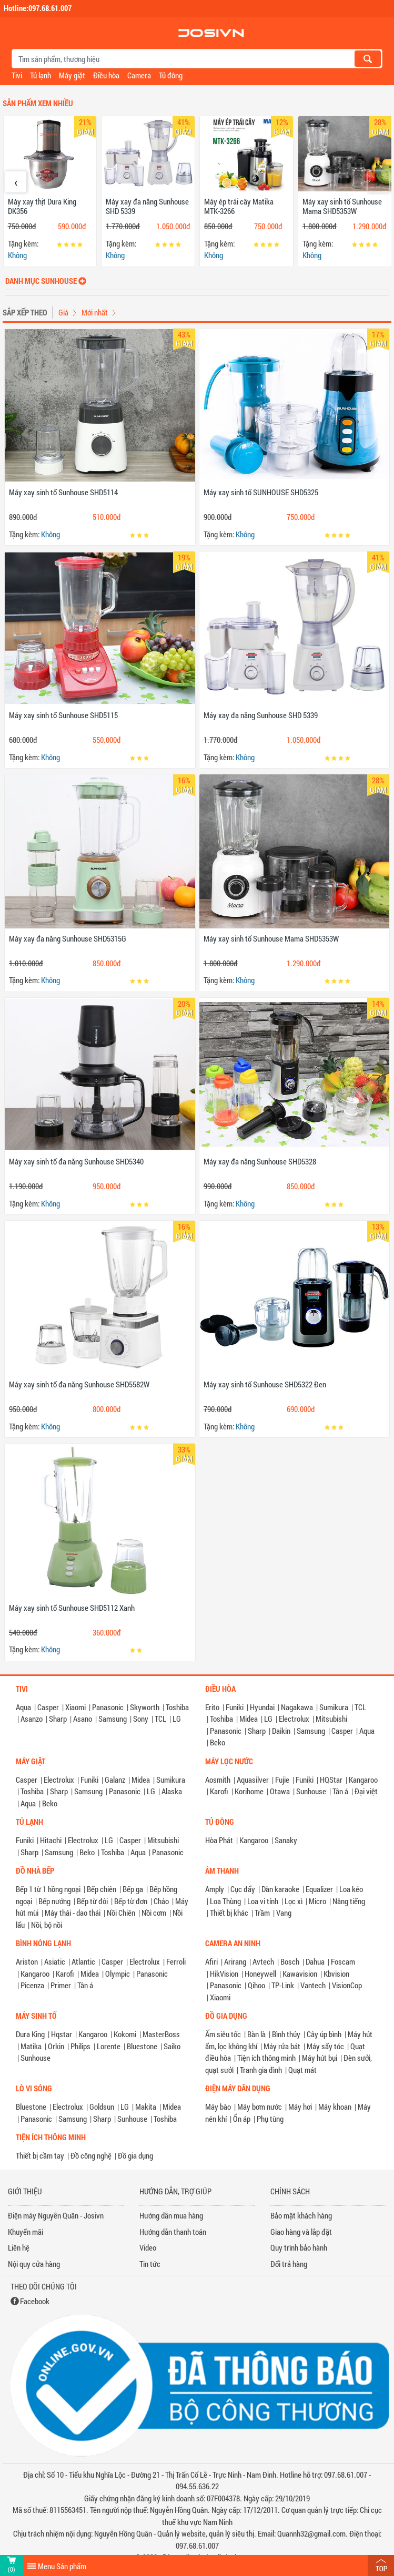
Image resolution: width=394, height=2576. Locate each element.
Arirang (235, 1961)
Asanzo (32, 1718)
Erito (212, 1707)
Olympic (117, 1973)
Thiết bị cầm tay (40, 2155)
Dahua (315, 1961)
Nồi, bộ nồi (46, 1924)
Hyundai (262, 1707)
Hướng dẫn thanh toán (172, 2231)
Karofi (219, 1791)
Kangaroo (363, 1779)
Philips (80, 2046)
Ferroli (176, 1961)
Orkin (56, 2046)
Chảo (161, 1901)
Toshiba (177, 1707)
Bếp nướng (54, 1901)
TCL (160, 1718)
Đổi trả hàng (288, 2263)
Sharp (58, 1718)
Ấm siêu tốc (223, 2034)
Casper (48, 1707)
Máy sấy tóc (325, 2046)
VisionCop (347, 1985)
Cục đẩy (242, 1889)
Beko (217, 1742)
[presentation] (15, 181)
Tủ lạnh (40, 75)
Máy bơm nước (259, 2106)
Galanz (115, 1779)
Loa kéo (351, 1889)
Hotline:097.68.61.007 (38, 8)
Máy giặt (72, 75)
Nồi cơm (154, 1912)
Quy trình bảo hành (298, 2247)
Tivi (17, 75)
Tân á (340, 1791)
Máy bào (218, 2106)
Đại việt (366, 1791)
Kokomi (125, 2034)
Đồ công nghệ (91, 2155)
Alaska (171, 1791)
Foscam (343, 1961)
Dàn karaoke (280, 1889)
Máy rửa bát (282, 2046)
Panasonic (108, 1707)
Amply (214, 1889)
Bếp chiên (101, 1889)
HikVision (224, 1973)
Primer (60, 1985)
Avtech (263, 1961)
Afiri (211, 1961)
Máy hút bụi (319, 2057)
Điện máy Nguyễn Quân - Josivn (56, 2215)
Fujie (282, 1779)
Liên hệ (18, 2247)
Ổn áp (241, 2118)
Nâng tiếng (348, 1901)
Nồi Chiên (121, 1912)
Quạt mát (302, 2069)
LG (177, 1718)
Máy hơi (300, 2106)
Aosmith (217, 1779)
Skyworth (144, 1707)
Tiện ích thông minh (266, 2057)
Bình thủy (286, 2034)
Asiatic (54, 1961)
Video (147, 2247)
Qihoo (256, 1985)
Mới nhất (95, 312)
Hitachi (51, 1840)
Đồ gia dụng (135, 2155)
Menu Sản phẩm (62, 2566)
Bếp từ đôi (92, 1901)
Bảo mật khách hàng (301, 2215)
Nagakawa (297, 1707)
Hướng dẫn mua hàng (171, 2215)
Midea (248, 1718)
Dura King (30, 2034)
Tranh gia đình (261, 2069)
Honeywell (260, 1973)
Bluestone (142, 2046)
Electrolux (294, 1718)
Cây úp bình (324, 2034)
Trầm (262, 1912)
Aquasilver (253, 1779)
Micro (317, 1901)
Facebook (34, 2301)
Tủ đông (171, 75)
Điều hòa (106, 75)
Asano (82, 1718)
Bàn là (256, 2034)
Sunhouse (311, 1791)
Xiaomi (75, 1707)
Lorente (108, 2046)
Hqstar (61, 2034)
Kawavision (299, 1973)
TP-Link (282, 1985)
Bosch (289, 1961)
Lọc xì (293, 1901)
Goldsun (101, 2106)
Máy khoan (334, 2106)
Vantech (313, 1985)
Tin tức (149, 2263)
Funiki (235, 1707)
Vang (283, 1912)
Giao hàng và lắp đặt (301, 2231)
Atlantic (83, 1961)
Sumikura (333, 1707)
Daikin (281, 1730)
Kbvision (336, 1973)
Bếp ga (133, 1889)
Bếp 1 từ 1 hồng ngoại (48, 1889)
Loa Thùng (225, 1901)
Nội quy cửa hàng (34, 2263)
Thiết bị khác (229, 1912)
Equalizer (319, 1889)
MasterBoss (161, 2034)
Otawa (280, 1791)
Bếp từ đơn (130, 1901)
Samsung (112, 1718)
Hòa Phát (219, 1840)
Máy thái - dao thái (72, 1912)
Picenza (32, 1985)
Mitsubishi (331, 1718)
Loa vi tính (262, 1901)
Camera (139, 75)
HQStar (331, 1779)
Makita (145, 2106)
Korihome (249, 1791)
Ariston (27, 1961)
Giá (63, 312)
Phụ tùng (270, 2118)
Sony (140, 1718)
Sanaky (286, 1840)
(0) (11, 2569)
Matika (31, 2046)
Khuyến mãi (25, 2231)
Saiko (172, 2046)
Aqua (23, 1707)
